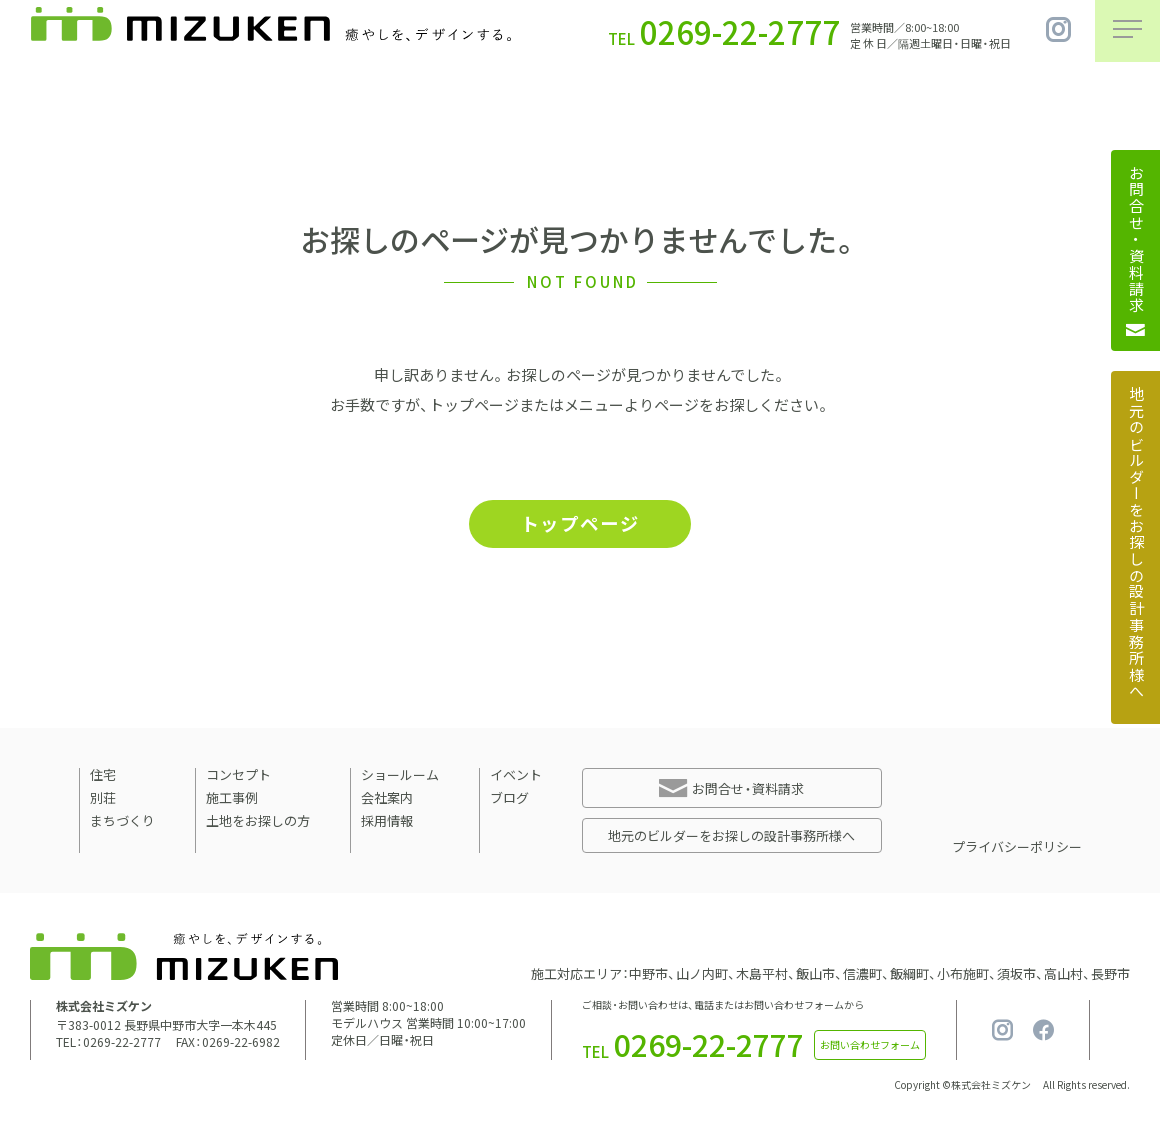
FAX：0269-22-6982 (228, 1044)
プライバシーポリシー (1017, 848)
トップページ (580, 524)
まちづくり (122, 822)
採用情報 (387, 822)
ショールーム (400, 776)
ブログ (509, 799)
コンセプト (238, 776)
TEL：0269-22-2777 (108, 1044)
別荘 (103, 799)
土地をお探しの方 (258, 822)
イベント (516, 776)
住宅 (103, 776)
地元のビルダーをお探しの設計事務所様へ (731, 837)
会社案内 (387, 799)
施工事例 (232, 799)
